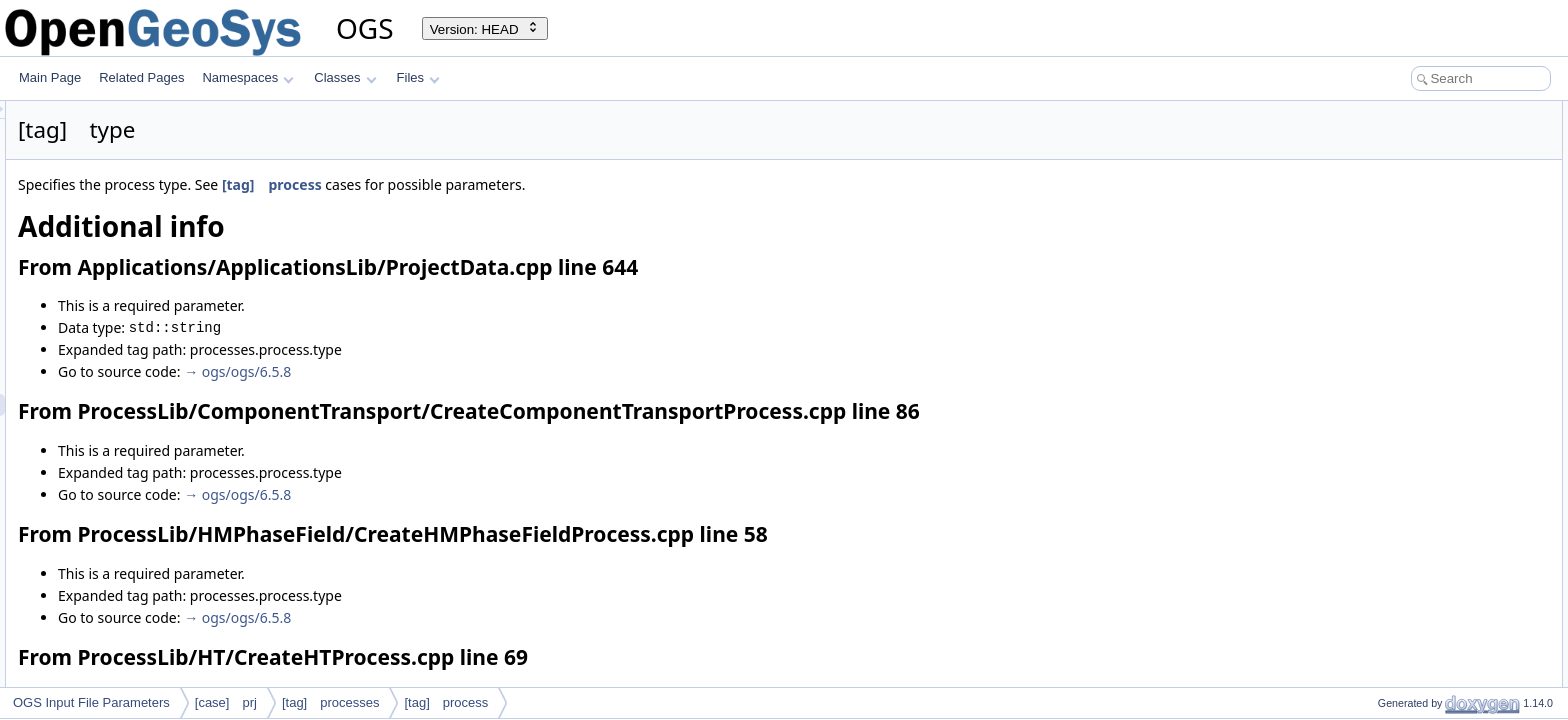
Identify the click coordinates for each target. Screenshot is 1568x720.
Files (418, 77)
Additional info (1384, 112)
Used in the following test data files (1439, 684)
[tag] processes (331, 702)
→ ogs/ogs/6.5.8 (487, 371)
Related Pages (141, 77)
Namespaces (247, 77)
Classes (345, 77)
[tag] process (522, 184)
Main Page (50, 77)
